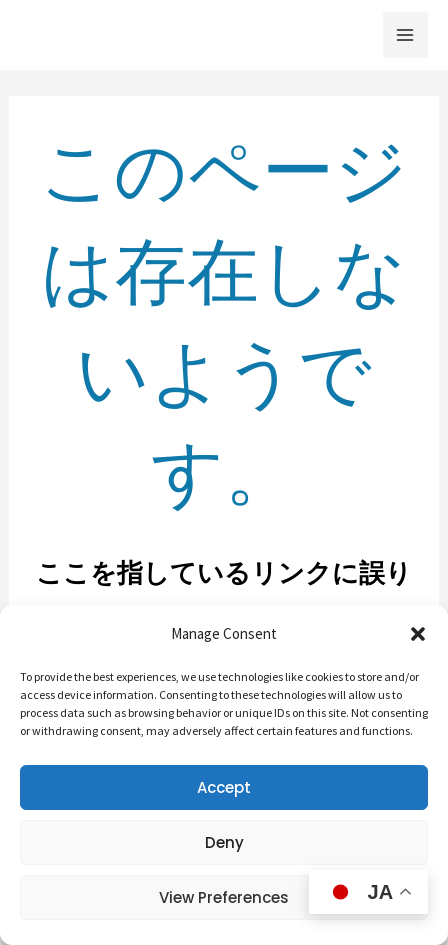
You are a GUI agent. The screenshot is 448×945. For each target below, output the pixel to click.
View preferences (224, 897)
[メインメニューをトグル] (406, 35)
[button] (418, 634)
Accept (224, 787)
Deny (224, 842)
